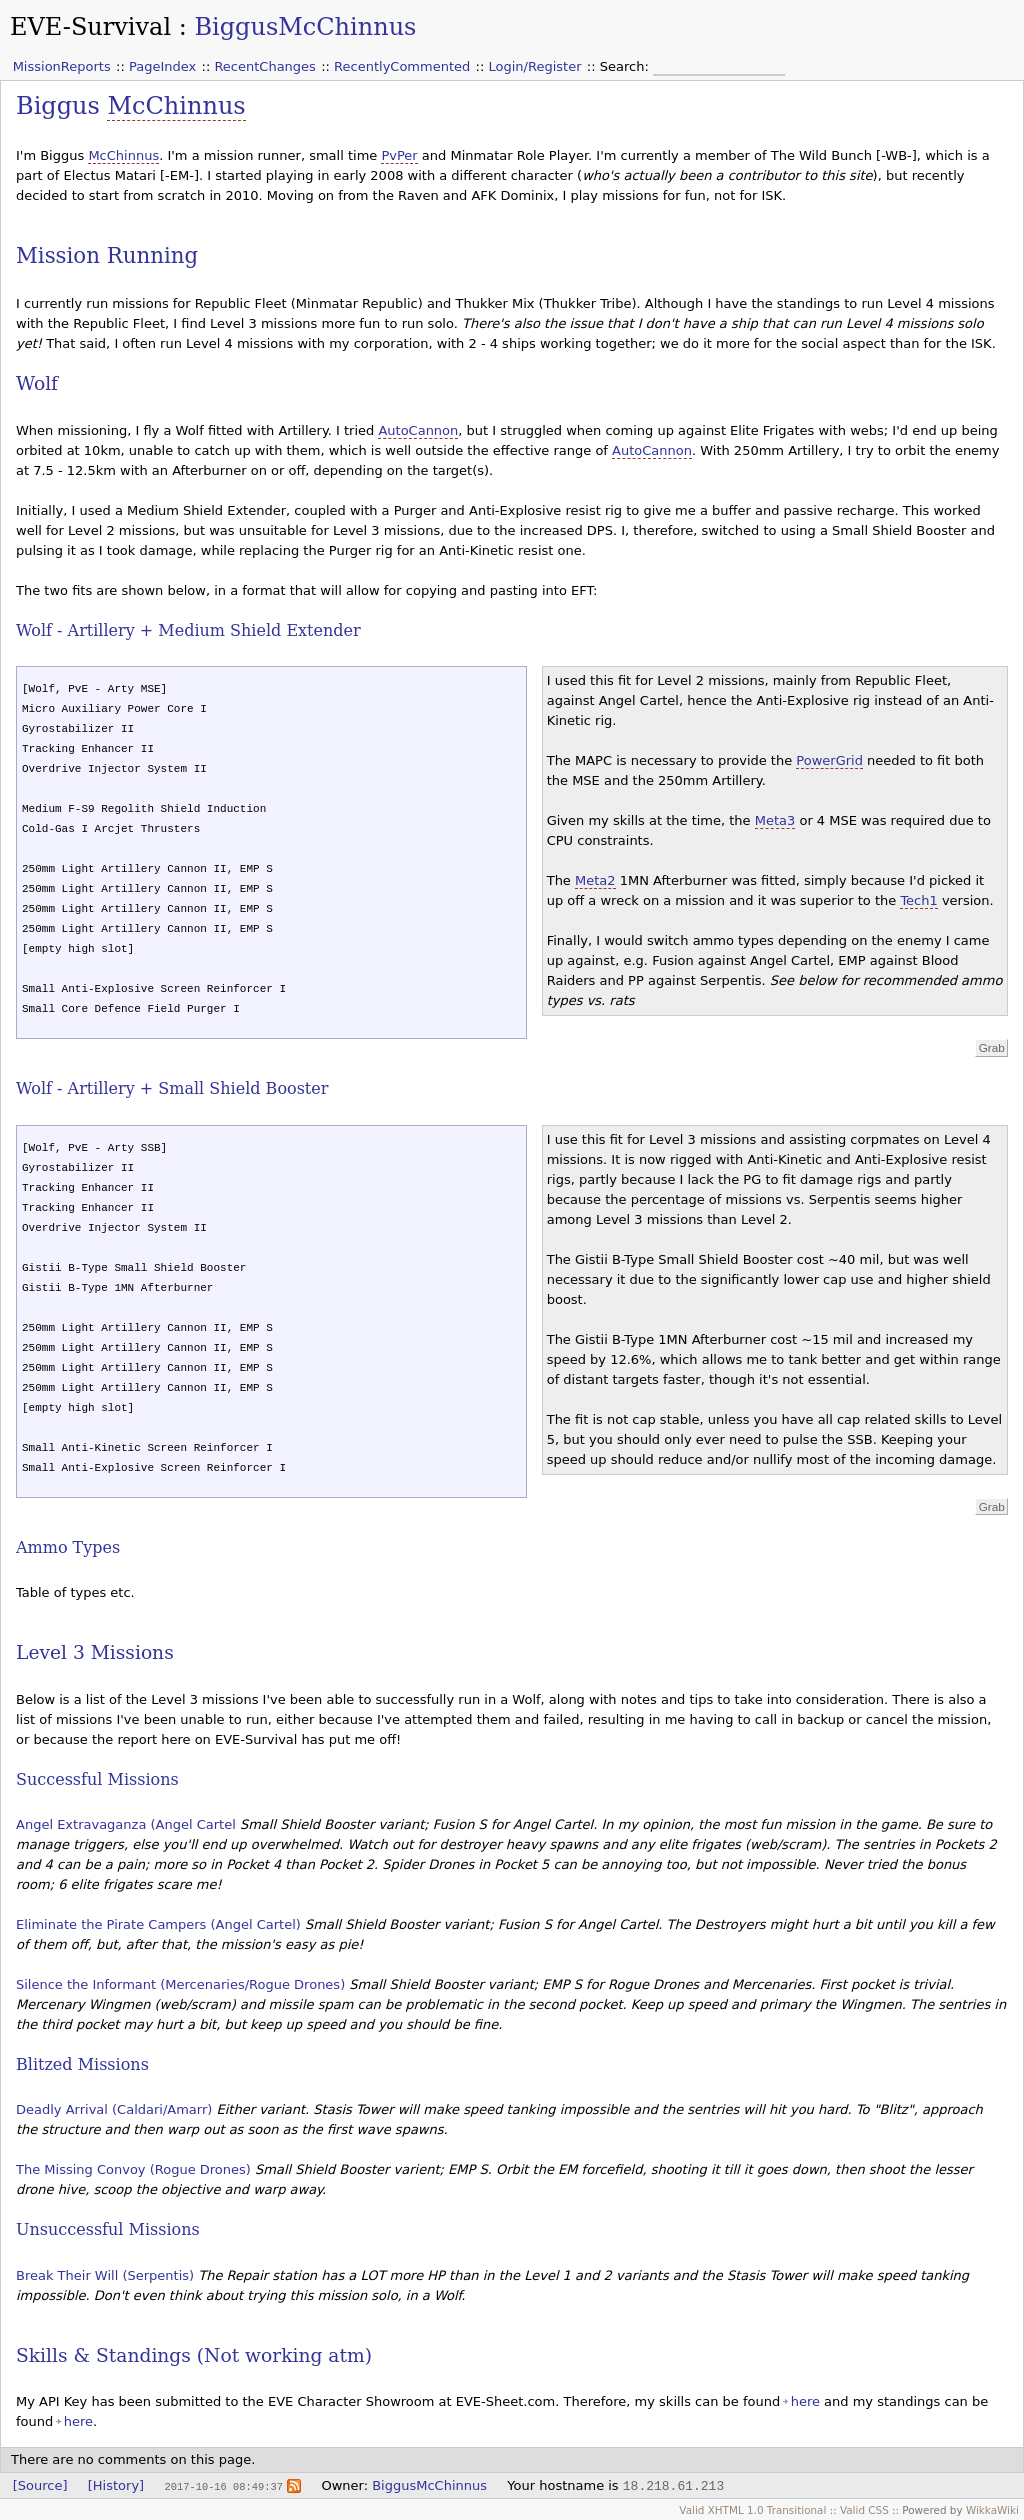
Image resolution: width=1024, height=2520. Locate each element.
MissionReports (62, 66)
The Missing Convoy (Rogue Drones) (133, 2169)
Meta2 (595, 880)
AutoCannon (418, 430)
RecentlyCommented (402, 66)
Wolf (37, 383)
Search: (626, 66)
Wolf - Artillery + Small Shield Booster (172, 1088)
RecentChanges (264, 66)
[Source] (40, 2485)
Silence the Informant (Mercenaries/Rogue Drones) (180, 1984)
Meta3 (775, 820)
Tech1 (918, 900)
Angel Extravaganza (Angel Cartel (126, 1824)
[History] (116, 2485)
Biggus (61, 106)
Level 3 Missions (95, 1652)
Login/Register (535, 66)
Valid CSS (864, 2510)
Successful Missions (97, 1779)
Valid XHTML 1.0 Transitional (752, 2510)
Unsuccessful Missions (108, 2229)
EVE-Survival (90, 27)
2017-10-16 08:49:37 (223, 2486)
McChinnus (176, 106)
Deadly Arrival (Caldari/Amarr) (114, 2109)
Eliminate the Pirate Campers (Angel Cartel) (158, 1924)
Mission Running (107, 255)
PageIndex (162, 66)
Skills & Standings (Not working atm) (194, 2355)
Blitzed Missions (82, 2064)
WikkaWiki (992, 2510)
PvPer (399, 155)
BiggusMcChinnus (305, 27)
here (805, 2401)
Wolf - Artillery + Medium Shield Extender (188, 630)
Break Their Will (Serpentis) (105, 2275)
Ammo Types (68, 1547)
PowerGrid (829, 760)
